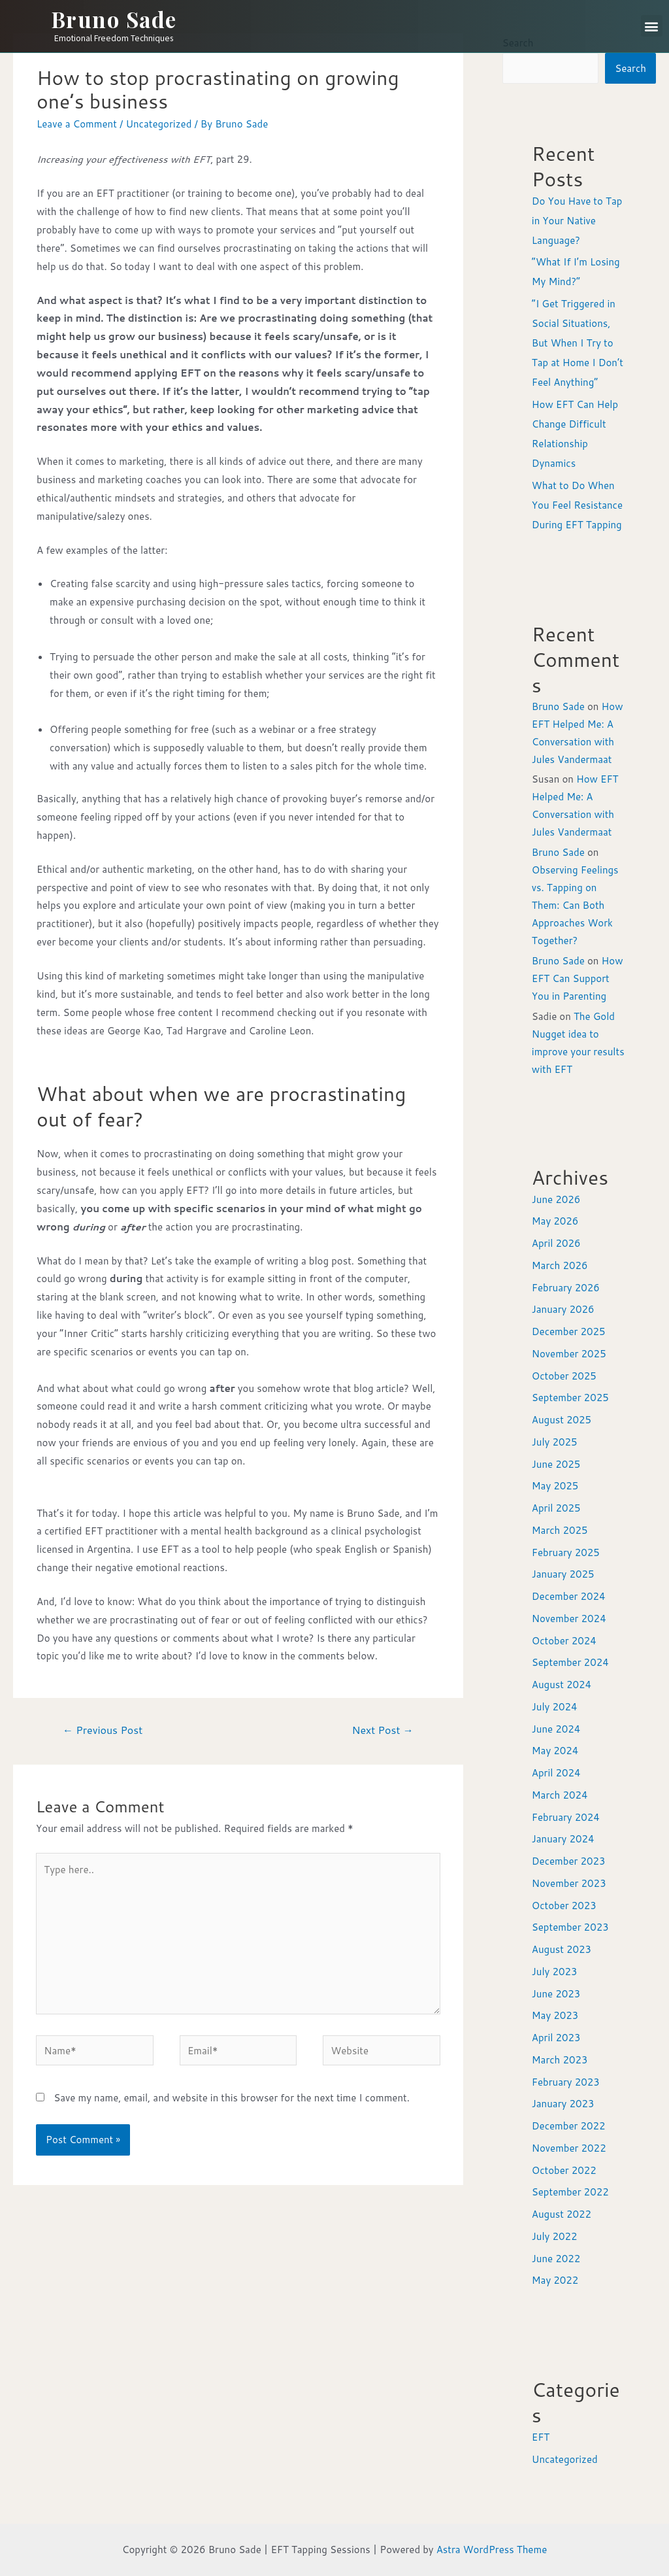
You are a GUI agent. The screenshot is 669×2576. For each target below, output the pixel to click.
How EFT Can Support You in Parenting (577, 978)
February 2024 (566, 1817)
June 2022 (556, 2258)
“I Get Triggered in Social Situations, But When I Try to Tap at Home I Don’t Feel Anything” (577, 343)
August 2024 (561, 1684)
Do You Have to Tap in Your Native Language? (577, 220)
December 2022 (569, 2126)
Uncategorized (158, 124)
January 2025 (563, 1574)
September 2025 (570, 1397)
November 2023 (569, 1883)
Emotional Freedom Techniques (113, 38)
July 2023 (555, 1971)
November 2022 (569, 2148)
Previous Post (102, 1730)
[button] (651, 26)
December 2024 (569, 1596)
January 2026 (563, 1309)
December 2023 (569, 1861)
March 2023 (560, 2060)
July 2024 (555, 1707)
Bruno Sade (114, 19)
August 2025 (561, 1420)
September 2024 (570, 1662)
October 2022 (564, 2170)
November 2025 (569, 1354)
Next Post (382, 1730)
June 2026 (556, 1199)
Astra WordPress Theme (491, 2549)
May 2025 (555, 1486)
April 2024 (556, 1773)
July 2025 (555, 1442)
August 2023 (561, 1949)
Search (630, 68)
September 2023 (570, 1927)
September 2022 (570, 2192)
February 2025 (566, 1552)
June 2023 (556, 1994)
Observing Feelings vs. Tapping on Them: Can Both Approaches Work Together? (575, 905)
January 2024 (563, 1839)
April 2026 (556, 1243)
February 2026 (566, 1288)
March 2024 (560, 1795)
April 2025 (556, 1508)
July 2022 (555, 2236)
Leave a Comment (77, 124)
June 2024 (556, 1729)
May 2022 (555, 2280)
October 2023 (564, 1905)
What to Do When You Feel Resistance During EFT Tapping (577, 505)
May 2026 (555, 1221)
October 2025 (564, 1376)
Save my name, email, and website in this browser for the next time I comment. (232, 2098)
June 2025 (556, 1464)
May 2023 (555, 2015)
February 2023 (566, 2082)
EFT (540, 2437)
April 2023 (556, 2037)
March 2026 (560, 1265)
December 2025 (569, 1331)
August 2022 (561, 2214)
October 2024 (564, 1641)
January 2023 (563, 2103)
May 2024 (555, 1750)
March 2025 (560, 1530)
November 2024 (569, 1618)
